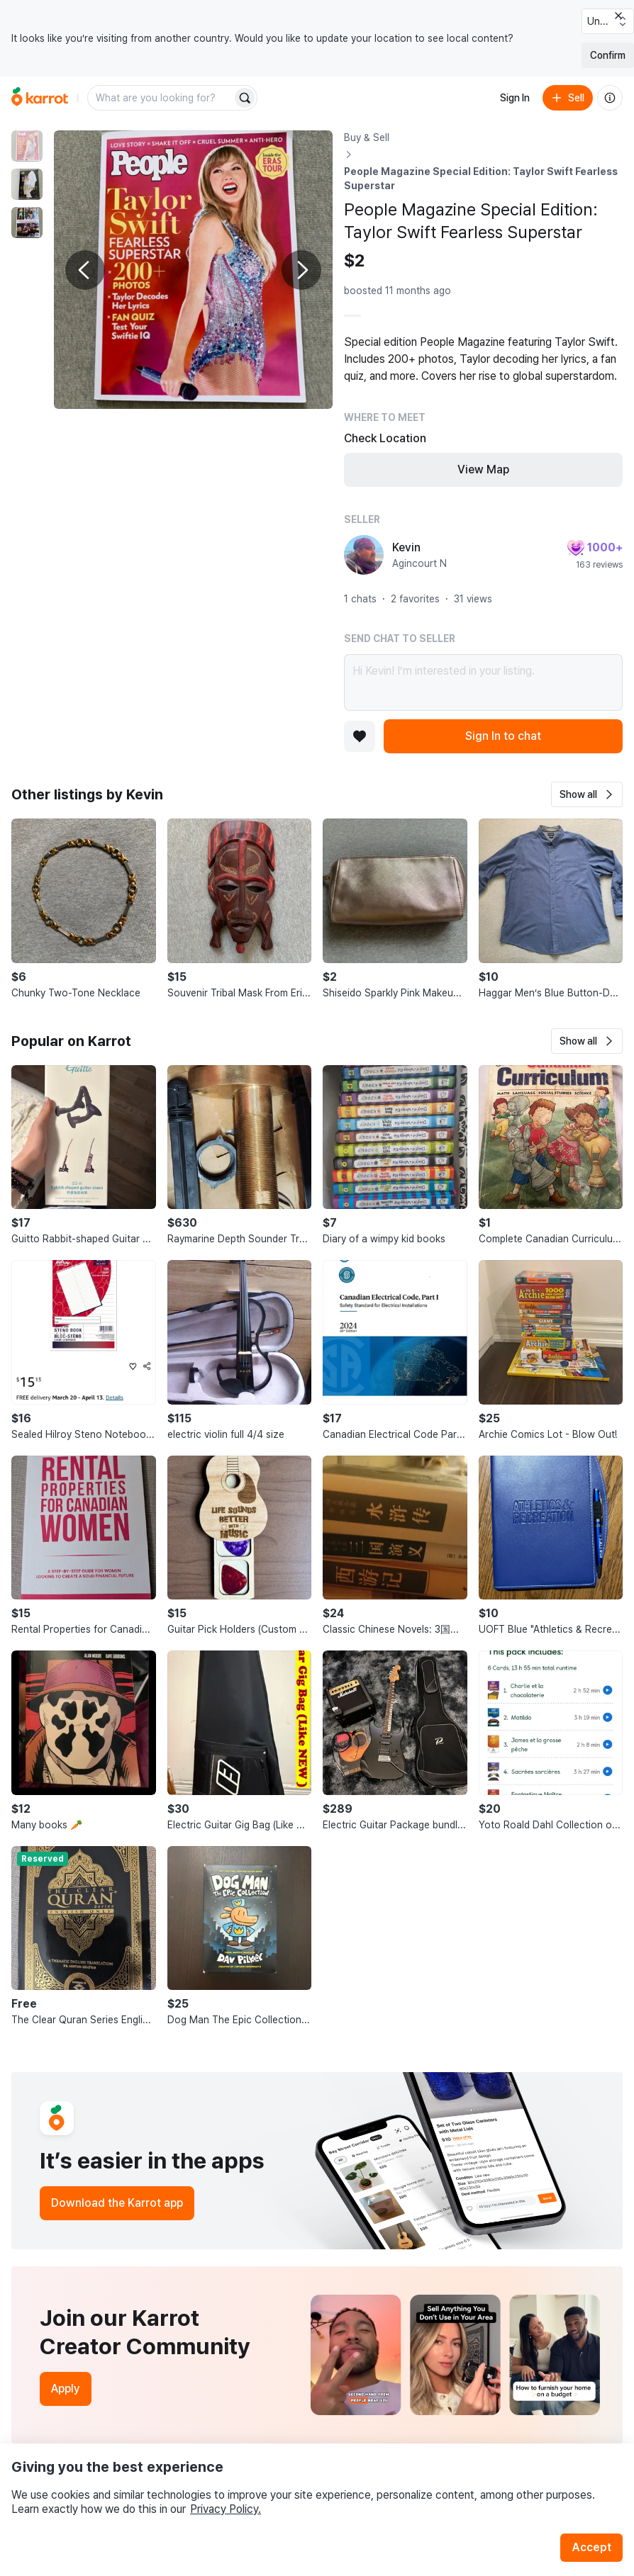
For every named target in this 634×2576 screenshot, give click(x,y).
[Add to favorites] (359, 736)
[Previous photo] (85, 270)
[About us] (610, 98)
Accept (591, 2547)
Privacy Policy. (225, 2509)
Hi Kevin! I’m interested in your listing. (483, 682)
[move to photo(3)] (27, 222)
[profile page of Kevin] (364, 555)
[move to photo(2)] (27, 184)
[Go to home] (39, 97)
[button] (587, 794)
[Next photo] (301, 270)
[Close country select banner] (618, 16)
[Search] (245, 98)
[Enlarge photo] (193, 269)
